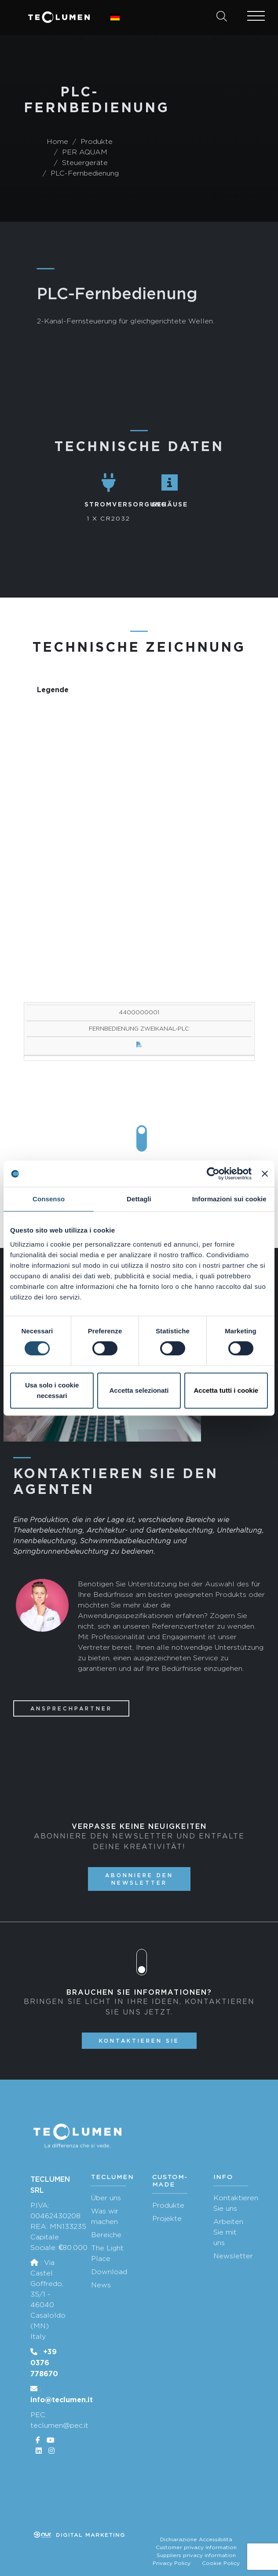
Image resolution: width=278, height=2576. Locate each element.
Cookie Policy (221, 2563)
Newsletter (233, 2256)
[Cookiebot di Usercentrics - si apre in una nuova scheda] (213, 1173)
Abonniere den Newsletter (139, 1879)
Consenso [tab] (49, 1199)
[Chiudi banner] (265, 1174)
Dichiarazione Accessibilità (196, 2539)
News (101, 2285)
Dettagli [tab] (139, 1199)
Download (109, 2271)
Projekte (167, 2218)
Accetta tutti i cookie (226, 1390)
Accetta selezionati (138, 1390)
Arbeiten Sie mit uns (228, 2232)
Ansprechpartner (71, 1708)
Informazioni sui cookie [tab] (229, 1199)
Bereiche (106, 2234)
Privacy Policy (171, 2563)
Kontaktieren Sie (139, 2041)
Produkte (168, 2205)
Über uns (106, 2198)
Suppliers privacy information (196, 2555)
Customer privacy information (196, 2547)
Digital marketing (79, 2535)
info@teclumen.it (61, 2400)
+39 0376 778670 (44, 2363)
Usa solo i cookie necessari (52, 1390)
